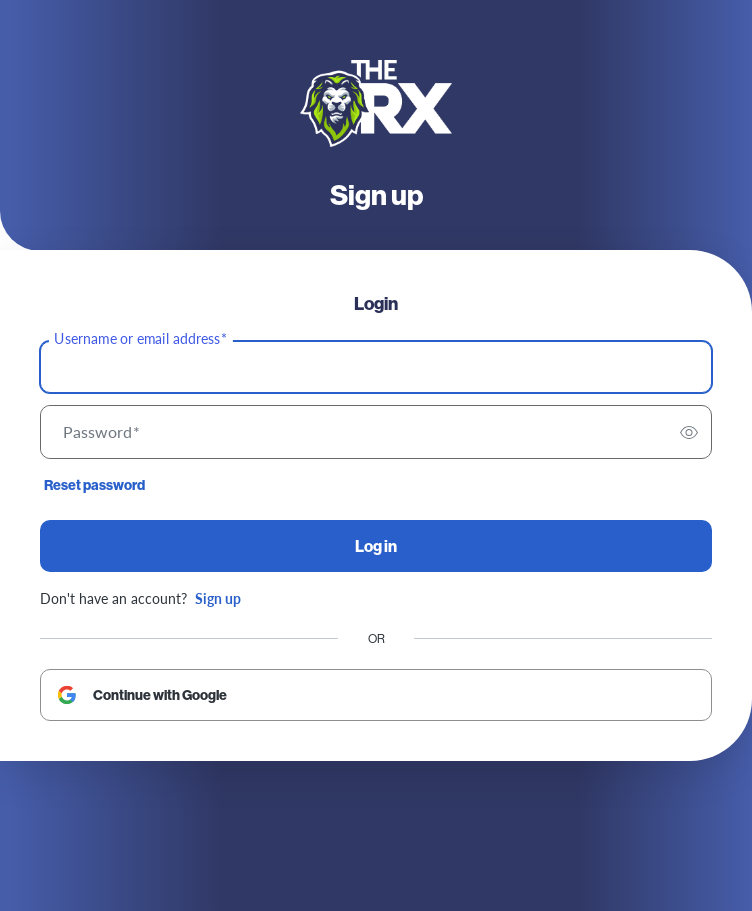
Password (101, 432)
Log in (376, 546)
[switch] (689, 432)
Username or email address (140, 339)
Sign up (218, 598)
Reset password (94, 485)
